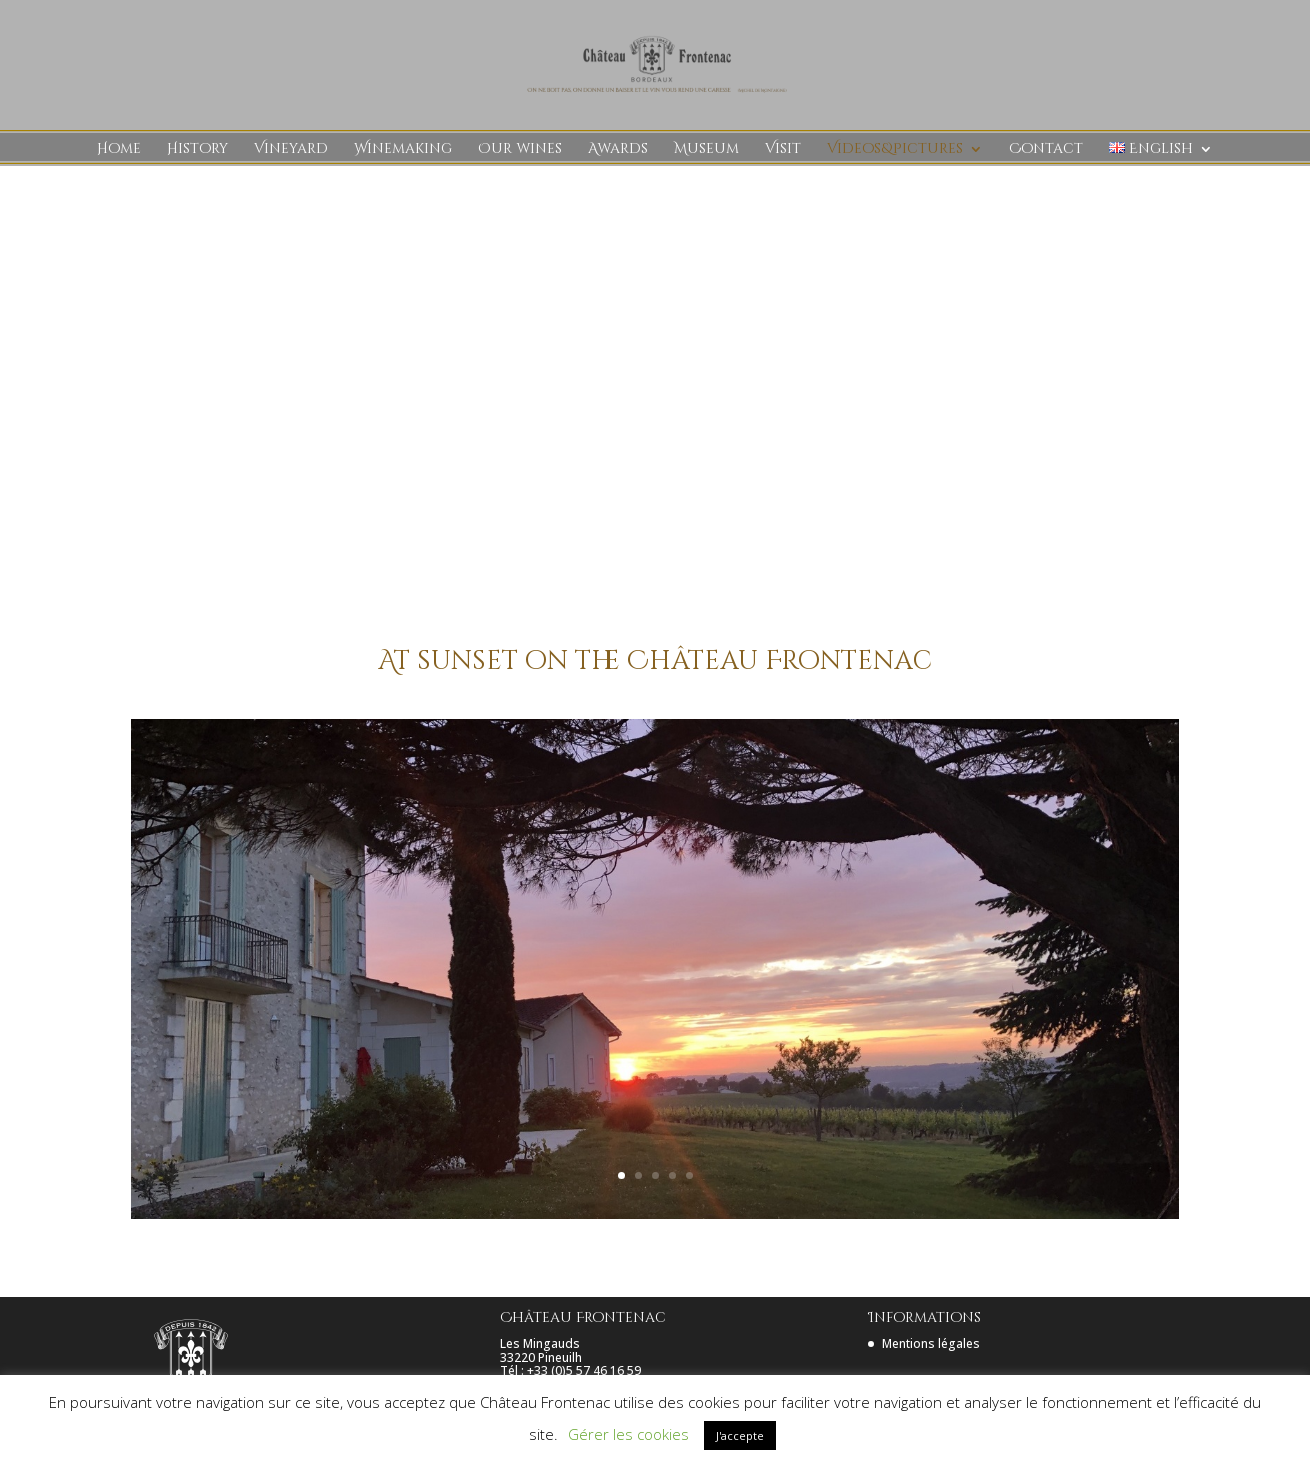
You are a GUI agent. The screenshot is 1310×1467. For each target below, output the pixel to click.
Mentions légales (931, 1343)
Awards (618, 150)
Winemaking (403, 150)
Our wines (520, 150)
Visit (783, 150)
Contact (1046, 150)
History (197, 150)
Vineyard (291, 150)
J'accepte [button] (740, 1435)
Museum (706, 150)
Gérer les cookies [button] (628, 1434)
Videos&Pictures (895, 150)
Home (119, 150)
